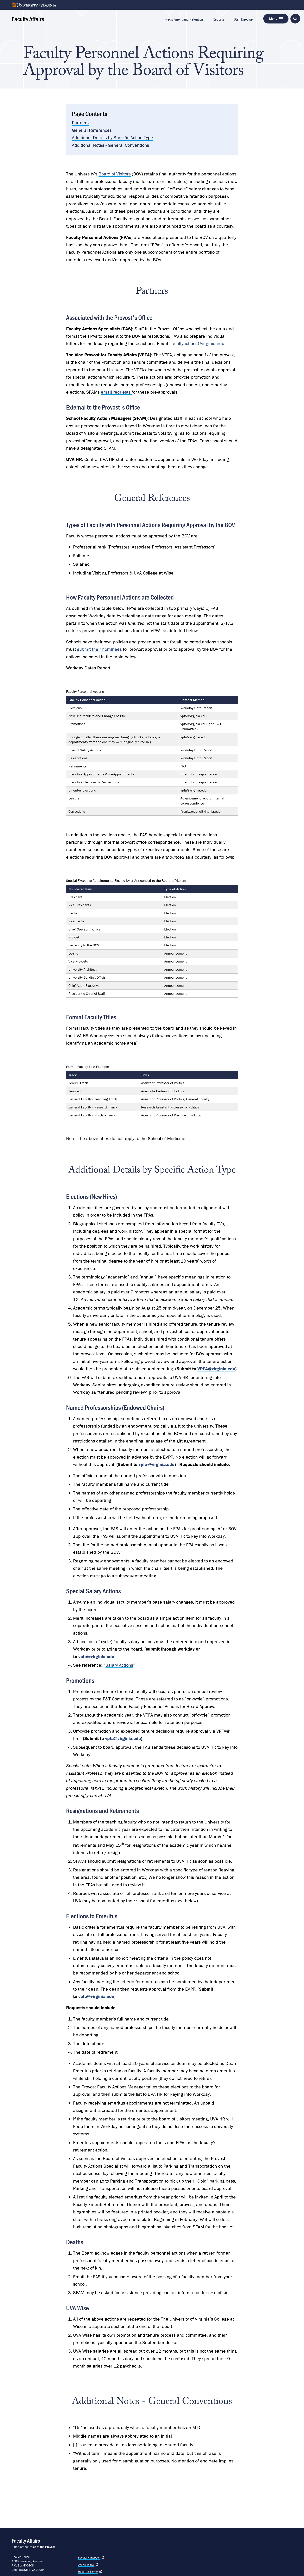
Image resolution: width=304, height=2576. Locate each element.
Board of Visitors (114, 174)
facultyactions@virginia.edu (197, 343)
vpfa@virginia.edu (156, 1464)
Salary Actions (119, 1665)
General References (92, 130)
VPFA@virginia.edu (216, 1368)
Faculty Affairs (28, 19)
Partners (80, 123)
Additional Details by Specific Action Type (112, 137)
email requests (116, 392)
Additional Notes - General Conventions (110, 145)
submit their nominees (99, 649)
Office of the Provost (41, 2547)
